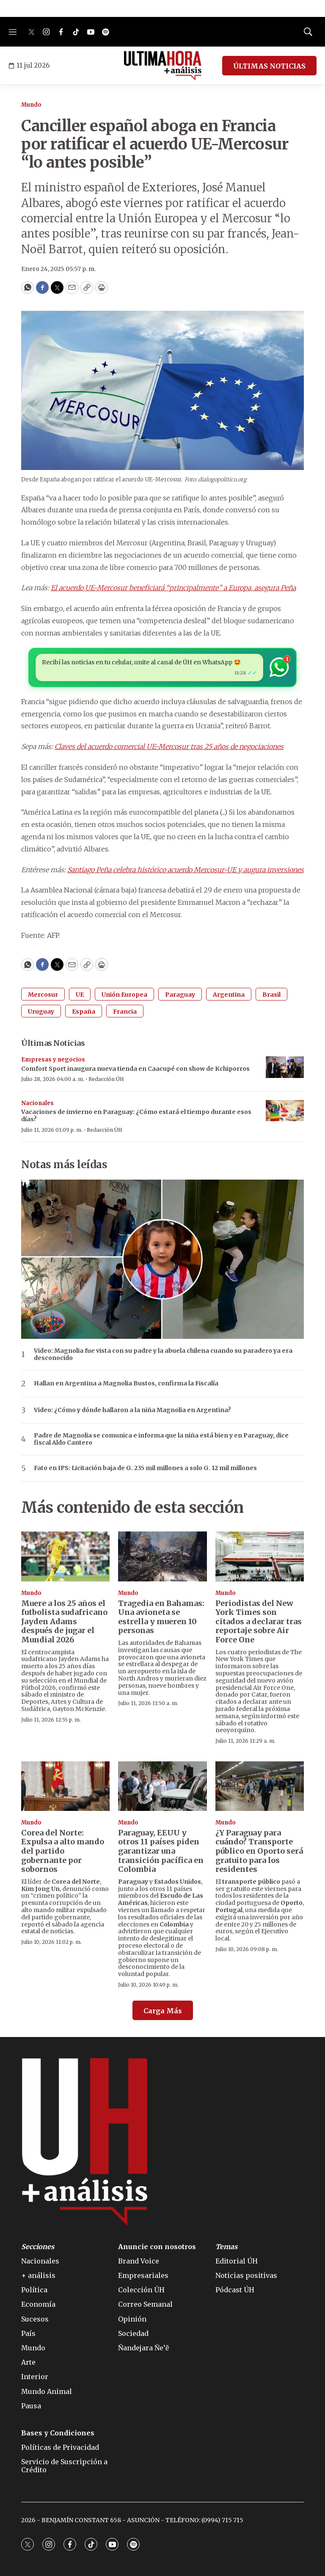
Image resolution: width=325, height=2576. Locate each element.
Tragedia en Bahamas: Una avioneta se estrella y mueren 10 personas (161, 1617)
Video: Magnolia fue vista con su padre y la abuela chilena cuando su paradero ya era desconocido (163, 1354)
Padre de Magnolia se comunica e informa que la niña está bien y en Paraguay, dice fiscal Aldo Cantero (161, 1439)
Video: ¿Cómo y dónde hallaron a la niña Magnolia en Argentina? (132, 1410)
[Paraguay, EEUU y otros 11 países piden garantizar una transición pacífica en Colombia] (162, 1786)
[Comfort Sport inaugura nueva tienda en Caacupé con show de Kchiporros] (285, 1067)
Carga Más (162, 2011)
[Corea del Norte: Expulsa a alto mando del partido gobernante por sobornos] (65, 1786)
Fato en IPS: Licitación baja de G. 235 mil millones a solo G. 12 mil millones (145, 1468)
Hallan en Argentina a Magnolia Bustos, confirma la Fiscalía (126, 1383)
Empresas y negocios (53, 1059)
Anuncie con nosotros (157, 2247)
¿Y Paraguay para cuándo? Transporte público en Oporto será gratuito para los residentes (259, 1851)
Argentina (229, 994)
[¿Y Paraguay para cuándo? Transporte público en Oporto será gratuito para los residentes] (259, 1786)
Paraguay (180, 994)
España (83, 1011)
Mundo (31, 104)
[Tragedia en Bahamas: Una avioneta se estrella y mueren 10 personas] (162, 1556)
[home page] (162, 65)
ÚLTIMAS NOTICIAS (269, 66)
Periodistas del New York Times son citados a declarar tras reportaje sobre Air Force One (258, 1621)
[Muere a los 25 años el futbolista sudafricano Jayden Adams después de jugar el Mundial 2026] (65, 1556)
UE (80, 994)
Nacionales (37, 1103)
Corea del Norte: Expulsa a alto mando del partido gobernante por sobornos (62, 1851)
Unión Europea (124, 994)
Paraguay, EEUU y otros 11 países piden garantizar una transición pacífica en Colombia (161, 1851)
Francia (125, 1011)
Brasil (271, 994)
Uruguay (41, 1011)
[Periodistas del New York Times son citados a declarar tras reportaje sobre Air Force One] (259, 1556)
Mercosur (43, 994)
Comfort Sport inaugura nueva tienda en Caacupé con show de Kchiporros (135, 1068)
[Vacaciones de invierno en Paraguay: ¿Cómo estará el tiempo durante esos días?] (285, 1111)
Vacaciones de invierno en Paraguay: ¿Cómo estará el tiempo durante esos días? (136, 1115)
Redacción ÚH (106, 1079)
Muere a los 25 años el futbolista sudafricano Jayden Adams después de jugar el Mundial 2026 (64, 1621)
